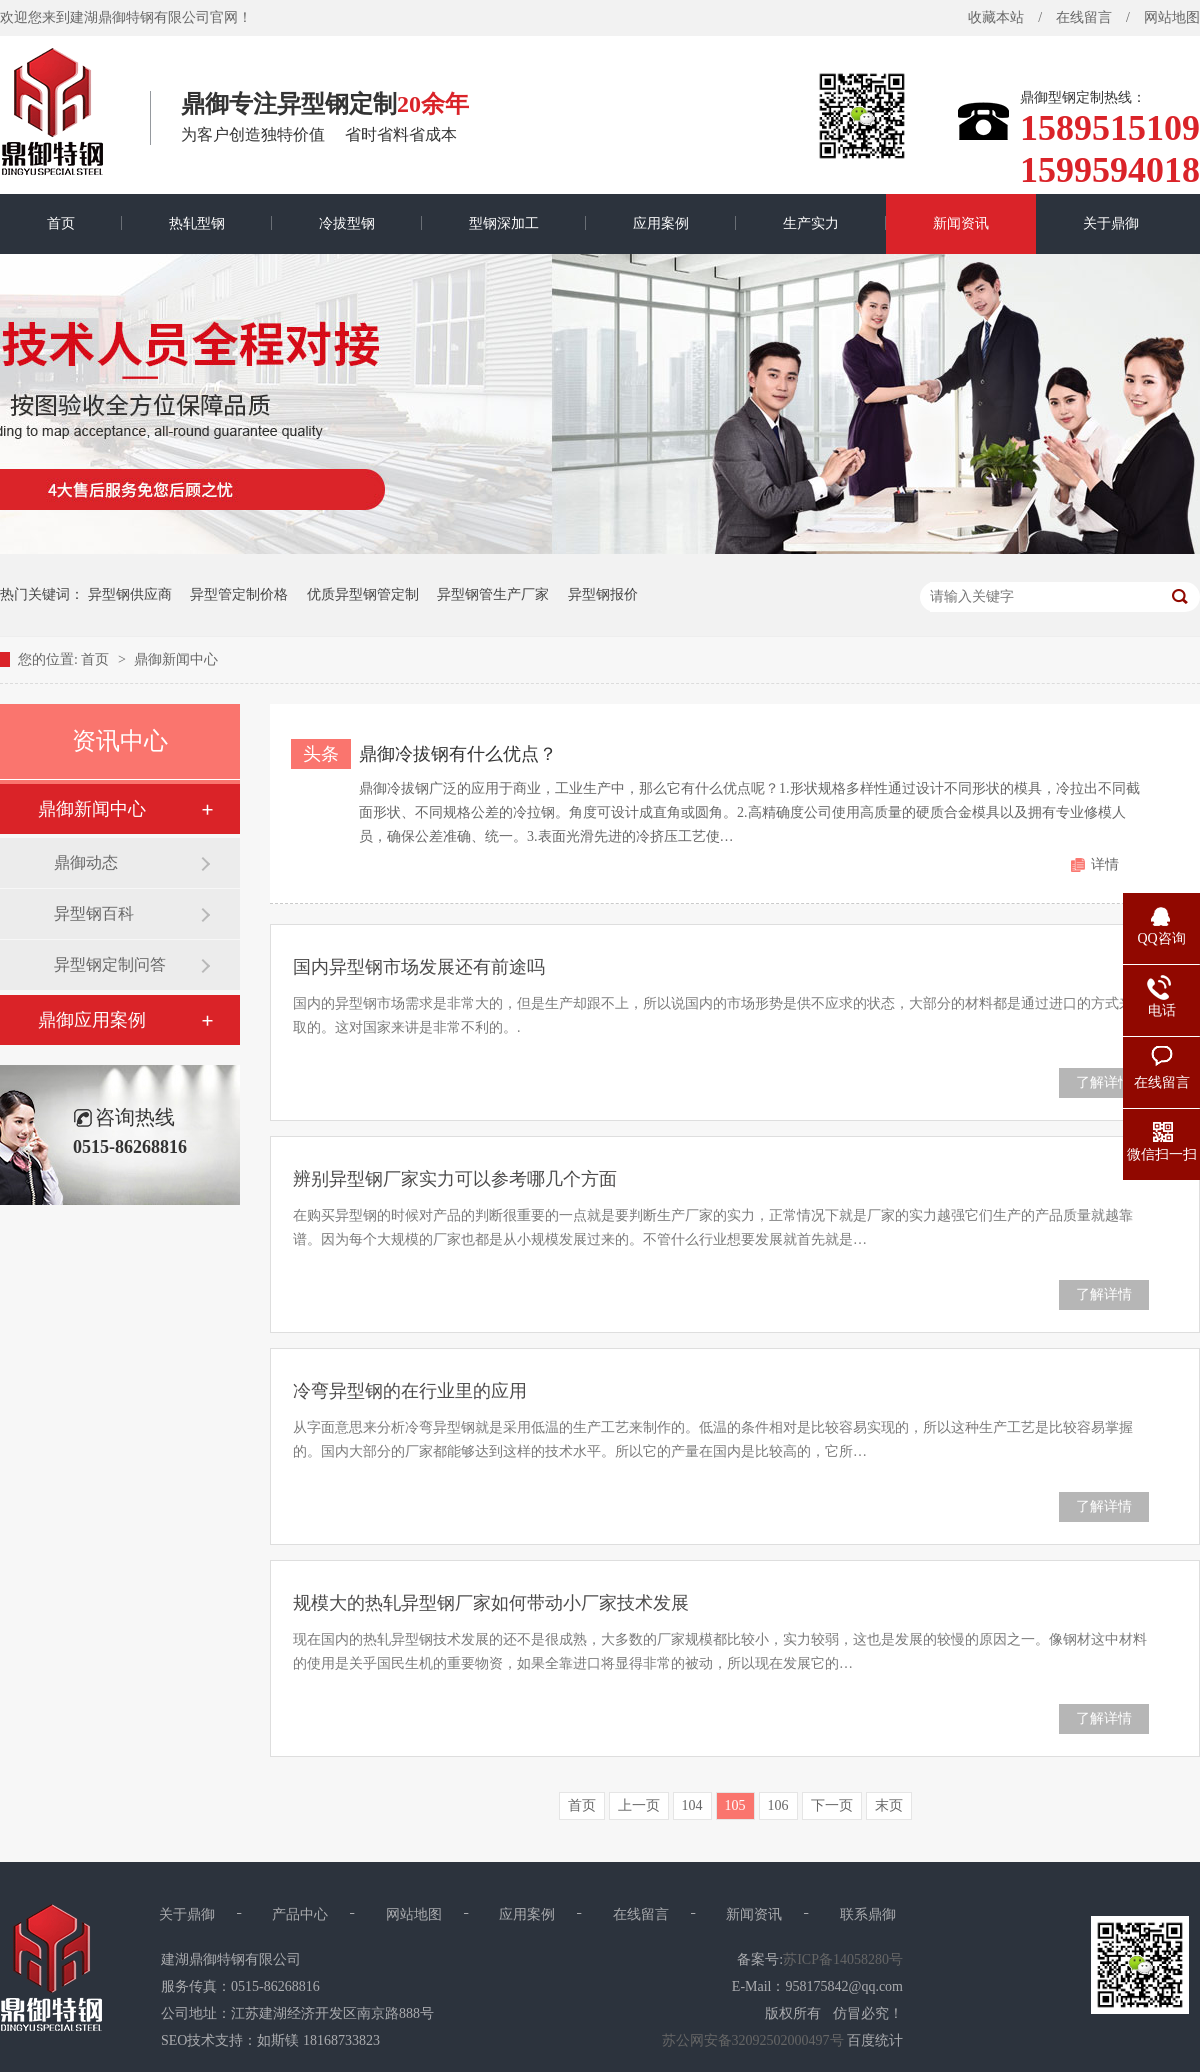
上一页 (639, 1805)
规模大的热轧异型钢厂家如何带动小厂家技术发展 (491, 1603)
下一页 (832, 1805)
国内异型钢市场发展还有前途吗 (419, 967)
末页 (889, 1805)
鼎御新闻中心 (176, 659)
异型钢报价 (603, 594)
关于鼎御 (1111, 223)
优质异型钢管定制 (363, 594)
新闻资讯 (961, 223)
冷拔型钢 (347, 223)
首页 (61, 223)
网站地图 (414, 1914)
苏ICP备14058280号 (843, 1959)
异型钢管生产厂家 (493, 594)
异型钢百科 (94, 913)
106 (778, 1805)
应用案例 (661, 223)
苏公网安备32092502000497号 (753, 2040)
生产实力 (811, 223)
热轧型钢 (197, 223)
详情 (1105, 864)
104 (692, 1805)
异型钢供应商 (130, 594)
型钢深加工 (504, 223)
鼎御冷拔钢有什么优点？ (458, 754)
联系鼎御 (868, 1914)
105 (735, 1805)
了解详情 (1104, 1082)
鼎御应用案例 (92, 1020)
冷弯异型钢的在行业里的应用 (410, 1391)
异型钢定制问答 (110, 964)
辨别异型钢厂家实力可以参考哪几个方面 (455, 1179)
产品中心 (300, 1914)
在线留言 (1084, 17)
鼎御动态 (86, 862)
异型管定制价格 (239, 594)
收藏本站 (996, 17)
